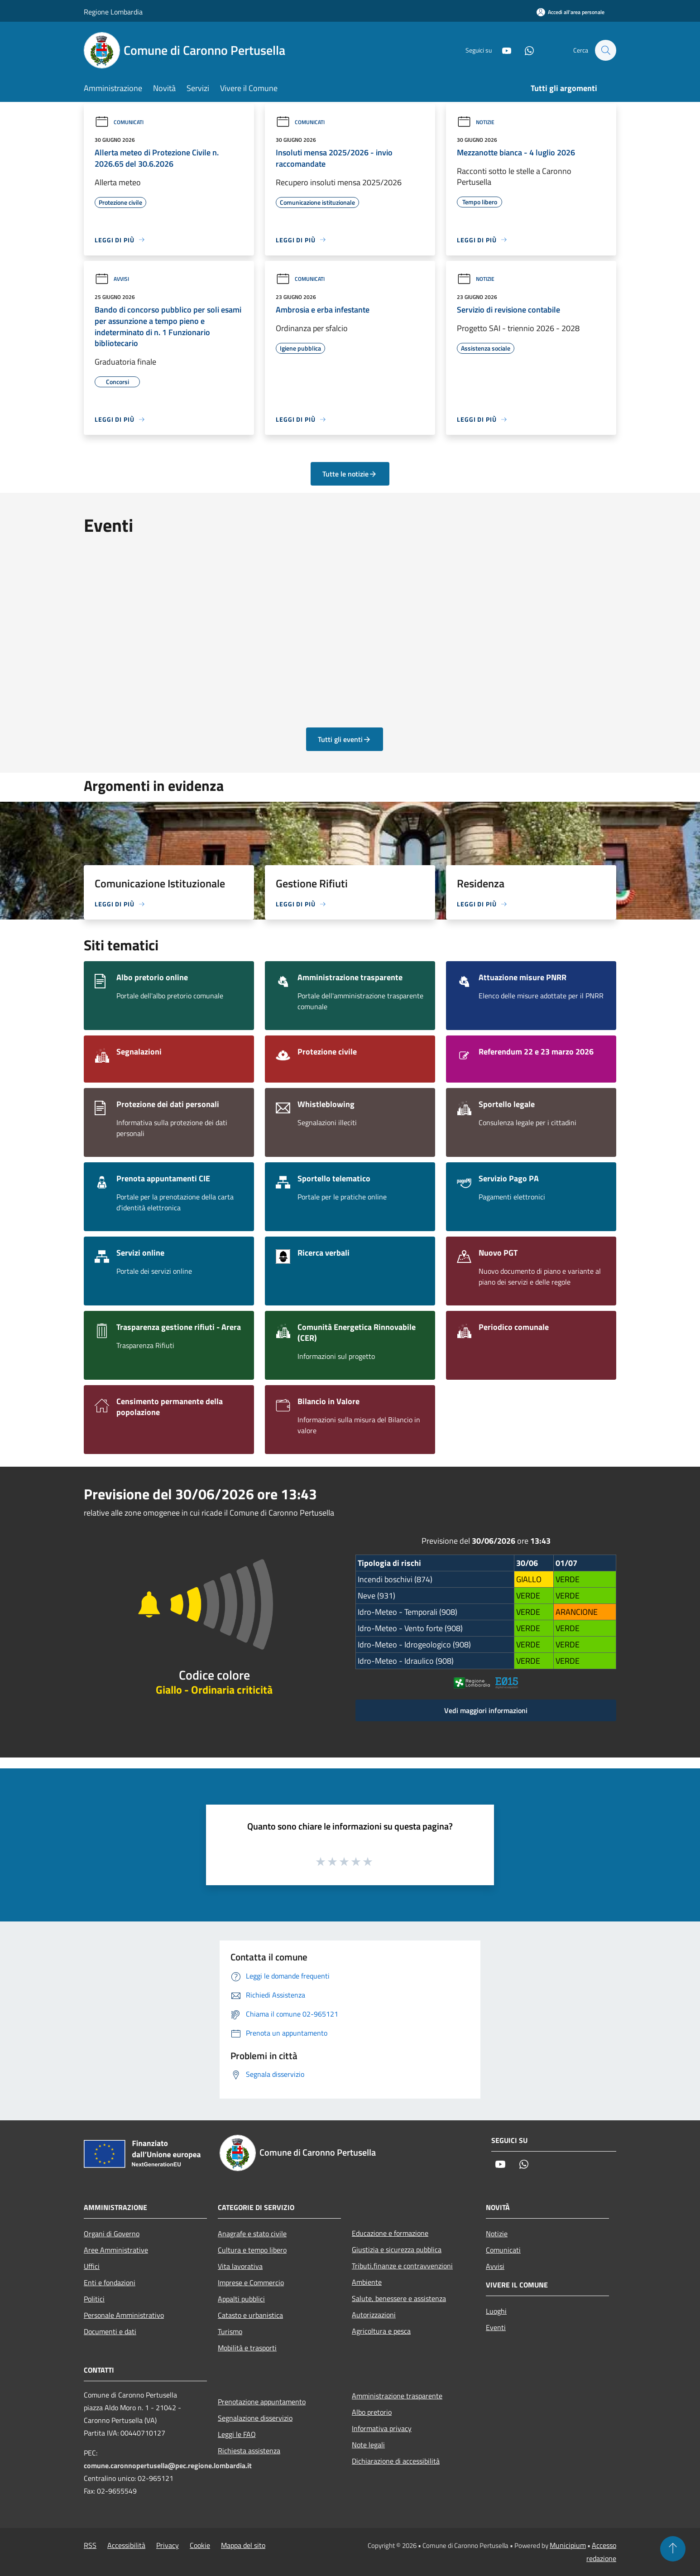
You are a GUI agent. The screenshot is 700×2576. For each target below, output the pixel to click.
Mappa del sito (243, 2545)
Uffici (92, 2266)
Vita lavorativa (240, 2266)
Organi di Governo (111, 2233)
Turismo (230, 2331)
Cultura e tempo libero (252, 2249)
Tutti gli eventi (344, 739)
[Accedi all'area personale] (570, 12)
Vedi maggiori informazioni (485, 1710)
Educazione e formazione (390, 2233)
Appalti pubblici (241, 2298)
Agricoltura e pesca (381, 2331)
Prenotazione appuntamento (262, 2401)
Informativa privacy (382, 2428)
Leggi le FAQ (237, 2434)
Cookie (200, 2545)
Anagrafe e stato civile (252, 2233)
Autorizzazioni (374, 2314)
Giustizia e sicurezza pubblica (396, 2249)
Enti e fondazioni (109, 2282)
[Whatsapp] (525, 50)
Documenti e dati (110, 2331)
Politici (94, 2298)
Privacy (167, 2545)
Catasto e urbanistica (250, 2315)
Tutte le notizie (349, 473)
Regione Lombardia (113, 11)
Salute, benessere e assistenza (399, 2298)
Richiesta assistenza (249, 2450)
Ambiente (367, 2282)
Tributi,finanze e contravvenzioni (402, 2265)
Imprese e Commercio (251, 2282)
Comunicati (119, 122)
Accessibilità (126, 2545)
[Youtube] (502, 50)
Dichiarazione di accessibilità (396, 2461)
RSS (90, 2545)
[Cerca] (605, 50)
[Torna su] (673, 2549)
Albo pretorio (372, 2412)
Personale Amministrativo (124, 2315)
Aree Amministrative (116, 2249)
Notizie (475, 122)
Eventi (496, 2327)
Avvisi (112, 278)
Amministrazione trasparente (397, 2395)
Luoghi (496, 2311)
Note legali (368, 2444)
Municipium (568, 2545)
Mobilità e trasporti (247, 2347)
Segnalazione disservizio (255, 2417)
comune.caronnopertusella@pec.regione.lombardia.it (168, 2465)
